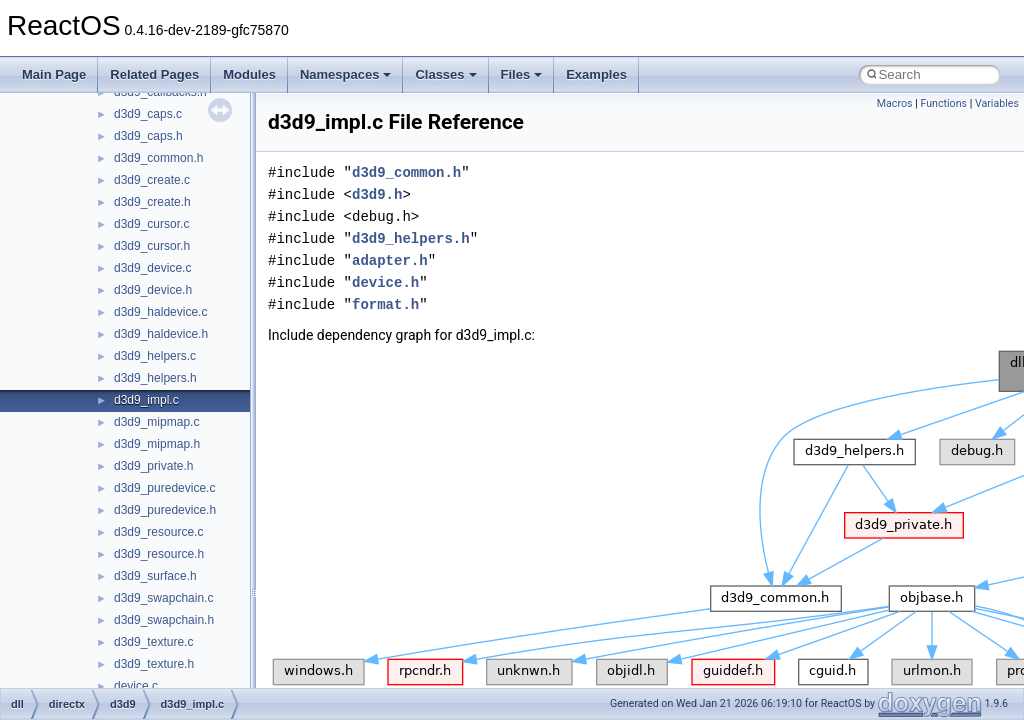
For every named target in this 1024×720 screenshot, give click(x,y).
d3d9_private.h (153, 466)
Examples (596, 74)
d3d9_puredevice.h (165, 510)
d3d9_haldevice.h (161, 334)
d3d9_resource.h (159, 554)
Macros (895, 103)
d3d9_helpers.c (155, 356)
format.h (385, 304)
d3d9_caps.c (148, 114)
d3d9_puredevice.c (164, 488)
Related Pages (154, 74)
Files (522, 74)
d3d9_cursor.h (152, 246)
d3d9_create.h (152, 202)
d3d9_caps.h (148, 136)
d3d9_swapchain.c (163, 598)
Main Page (54, 74)
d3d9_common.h (158, 158)
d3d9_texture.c (153, 642)
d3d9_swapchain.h (164, 620)
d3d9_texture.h (154, 664)
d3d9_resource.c (158, 532)
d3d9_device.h (153, 290)
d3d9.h (377, 194)
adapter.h (390, 260)
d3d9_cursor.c (151, 224)
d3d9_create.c (152, 180)
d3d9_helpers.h (155, 378)
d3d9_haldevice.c (160, 312)
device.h (385, 282)
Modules (249, 74)
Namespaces (346, 74)
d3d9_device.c (152, 268)
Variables (997, 103)
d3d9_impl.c (146, 400)
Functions (943, 103)
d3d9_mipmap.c (156, 422)
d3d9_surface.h (155, 576)
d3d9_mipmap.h (157, 444)
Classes (445, 74)
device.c (136, 686)
